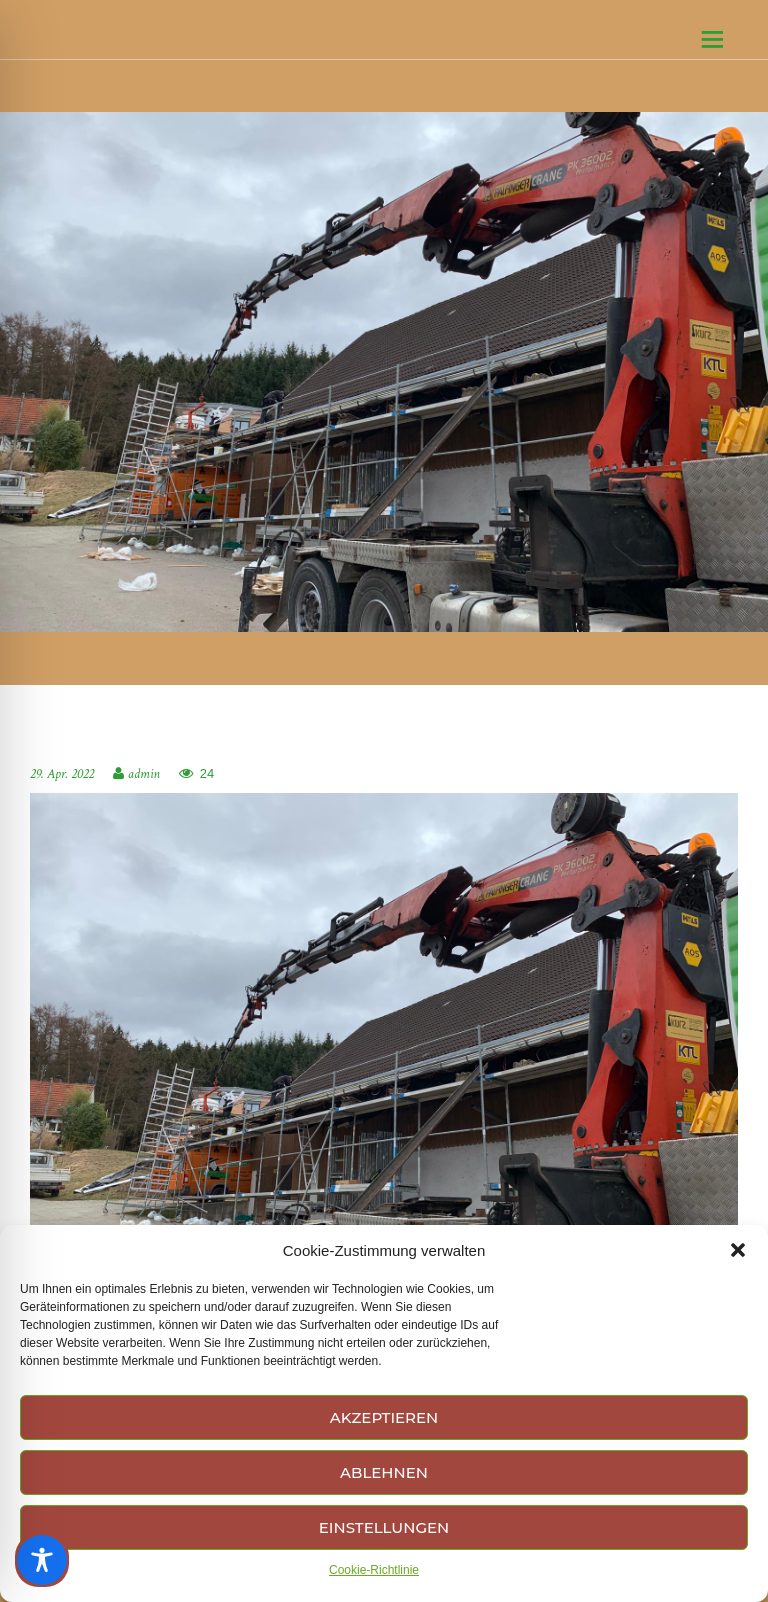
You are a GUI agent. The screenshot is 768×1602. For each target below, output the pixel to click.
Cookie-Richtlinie (374, 1570)
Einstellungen (384, 1527)
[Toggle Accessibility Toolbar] (42, 1560)
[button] (738, 1250)
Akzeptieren (384, 1417)
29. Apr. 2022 (62, 774)
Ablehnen (384, 1472)
